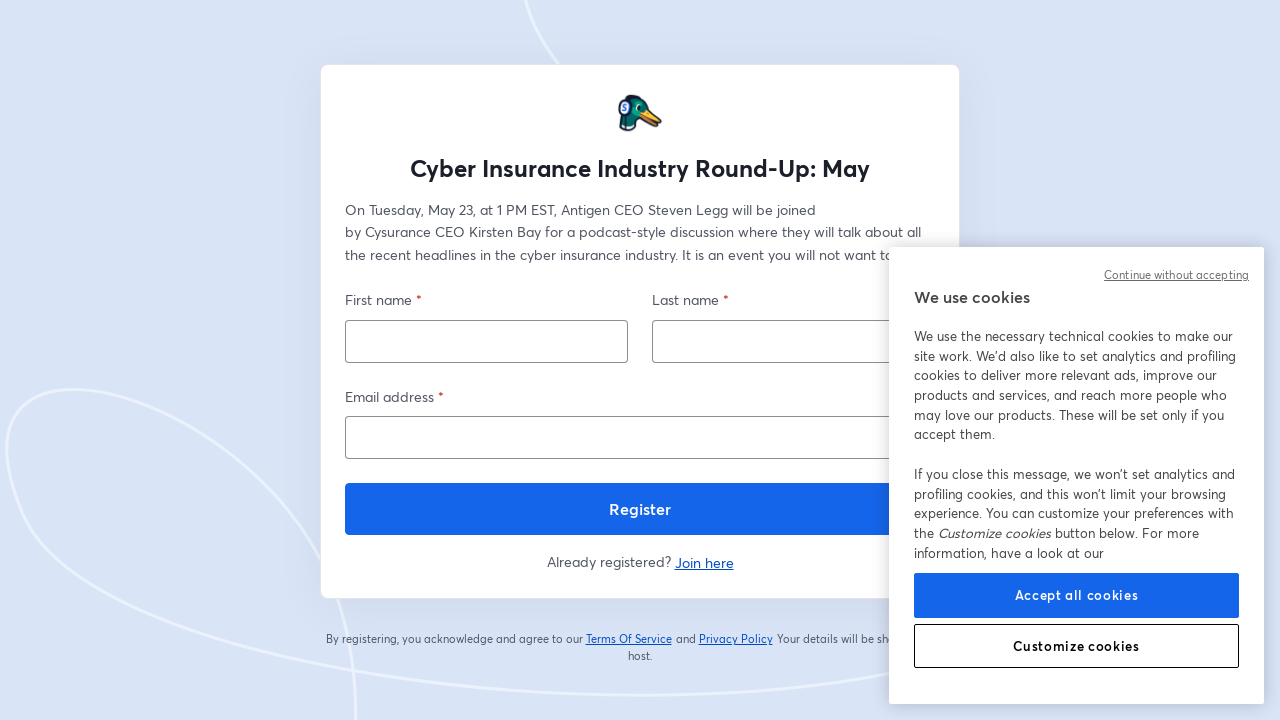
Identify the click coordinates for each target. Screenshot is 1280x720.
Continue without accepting (1176, 275)
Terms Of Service (629, 639)
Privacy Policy (736, 639)
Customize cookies (1076, 646)
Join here (704, 562)
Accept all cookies (1077, 595)
